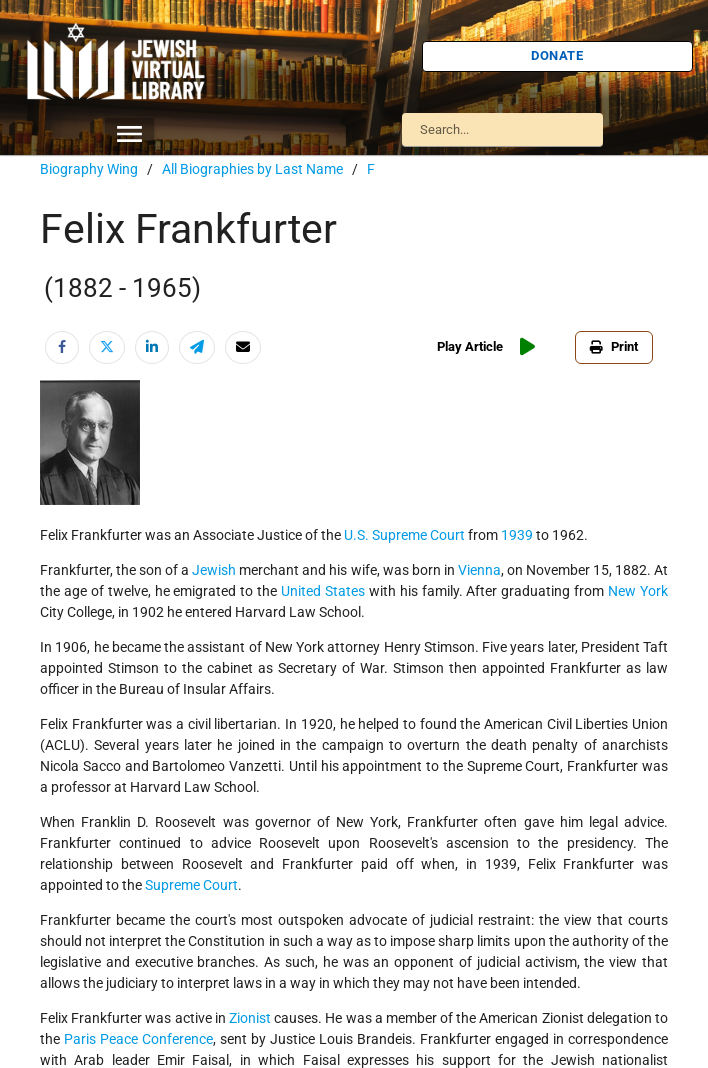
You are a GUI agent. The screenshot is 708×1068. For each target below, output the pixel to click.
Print (614, 346)
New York (638, 591)
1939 (517, 535)
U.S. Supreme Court (404, 535)
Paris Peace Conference (138, 1039)
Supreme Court (191, 885)
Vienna (479, 570)
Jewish (214, 570)
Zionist (250, 1018)
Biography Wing (89, 169)
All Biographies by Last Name (252, 169)
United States (323, 591)
